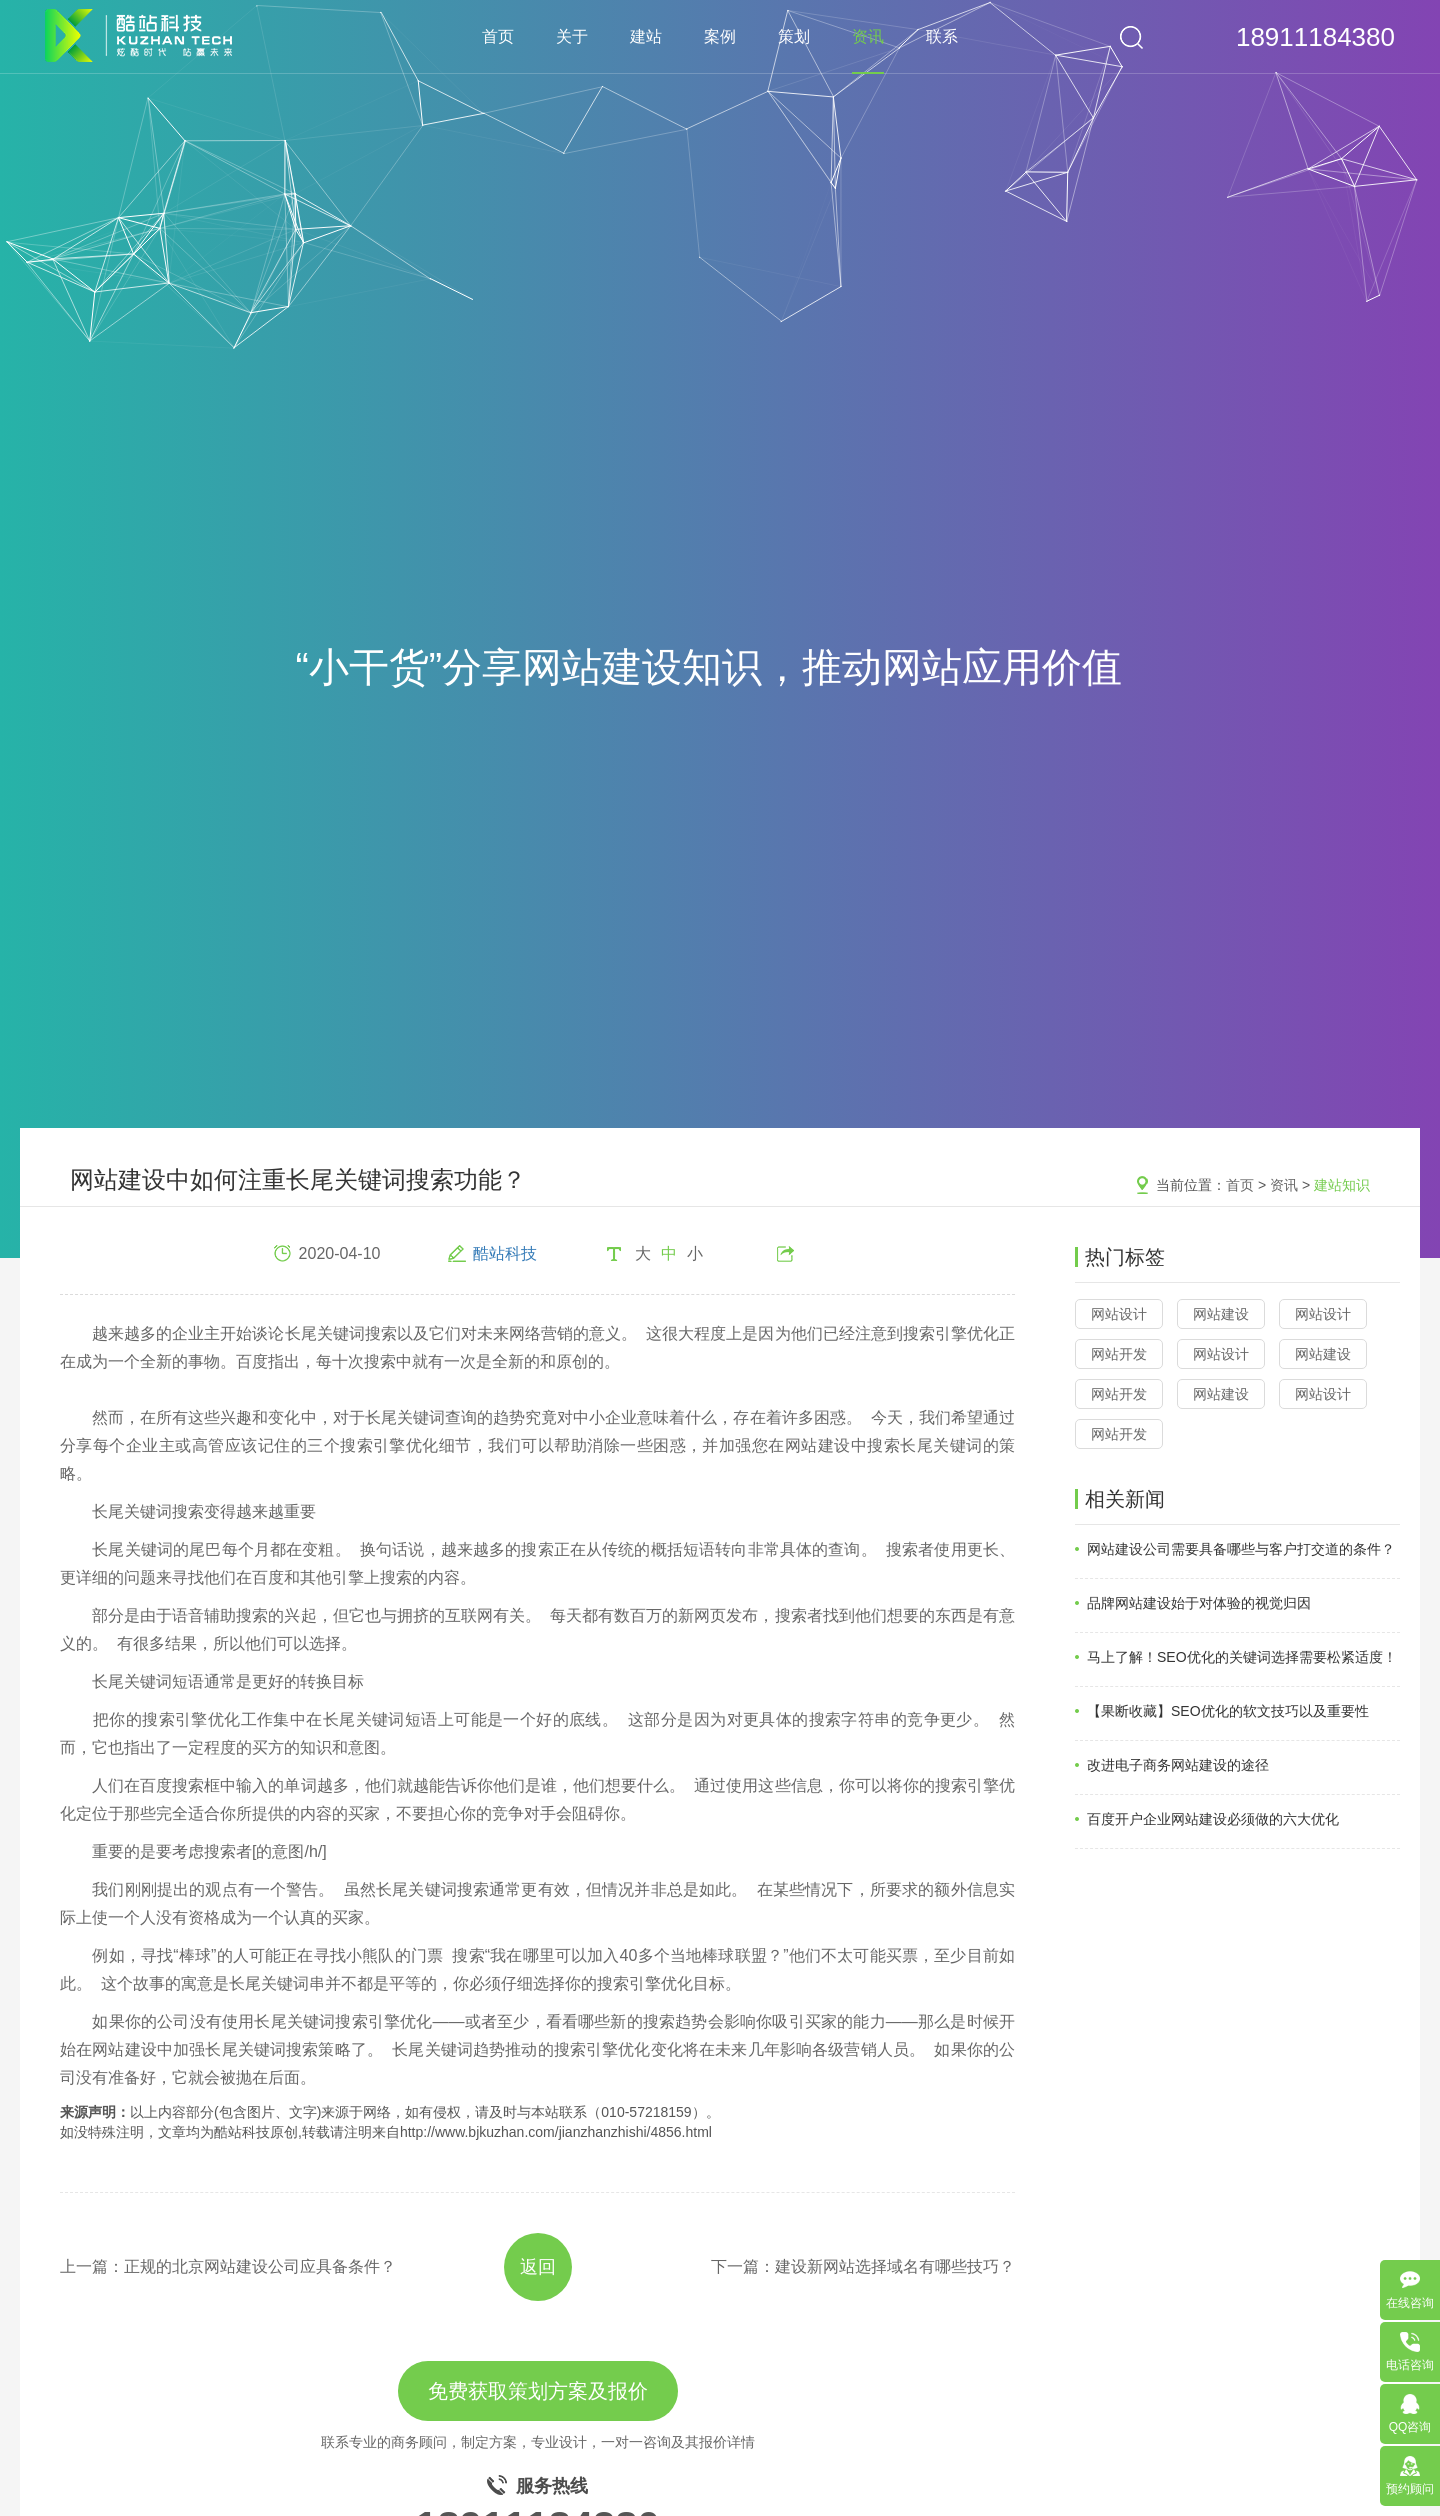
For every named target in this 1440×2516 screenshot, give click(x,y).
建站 (646, 36)
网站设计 (1119, 1314)
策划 (794, 36)
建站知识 (1342, 1185)
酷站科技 (505, 1253)
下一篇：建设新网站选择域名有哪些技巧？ (863, 2266)
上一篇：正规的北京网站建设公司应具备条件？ (228, 2266)
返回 (538, 2267)
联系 (942, 36)
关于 (572, 36)
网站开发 (1119, 1354)
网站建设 (1221, 1314)
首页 (498, 36)
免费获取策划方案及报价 (538, 2391)
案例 (720, 36)
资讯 (868, 36)
